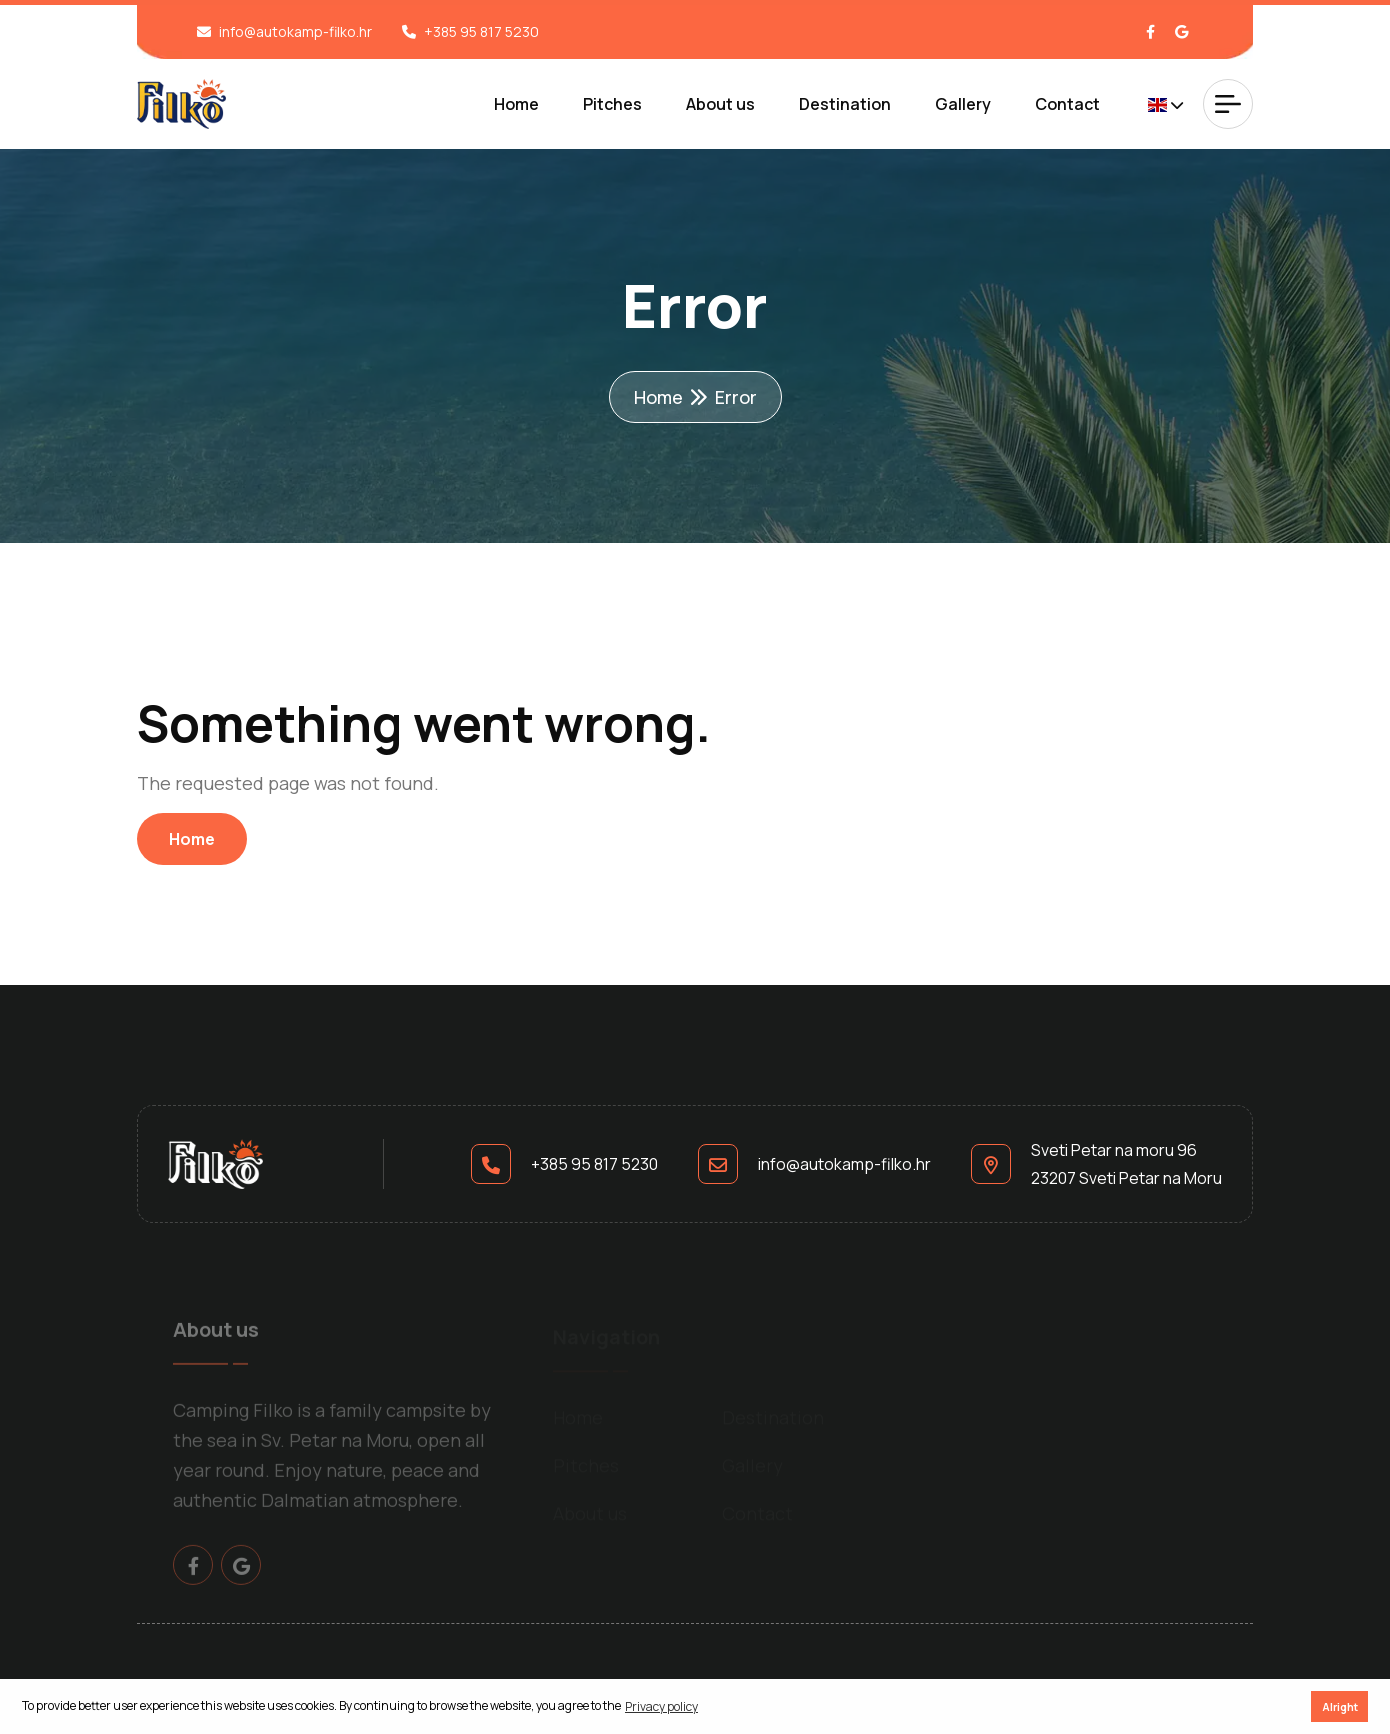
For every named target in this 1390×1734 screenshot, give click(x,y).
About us (720, 104)
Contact (1067, 104)
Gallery (963, 104)
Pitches (612, 104)
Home (516, 104)
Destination (845, 104)
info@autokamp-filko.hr (295, 31)
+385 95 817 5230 (481, 31)
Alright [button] (1340, 1706)
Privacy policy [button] (661, 1706)
